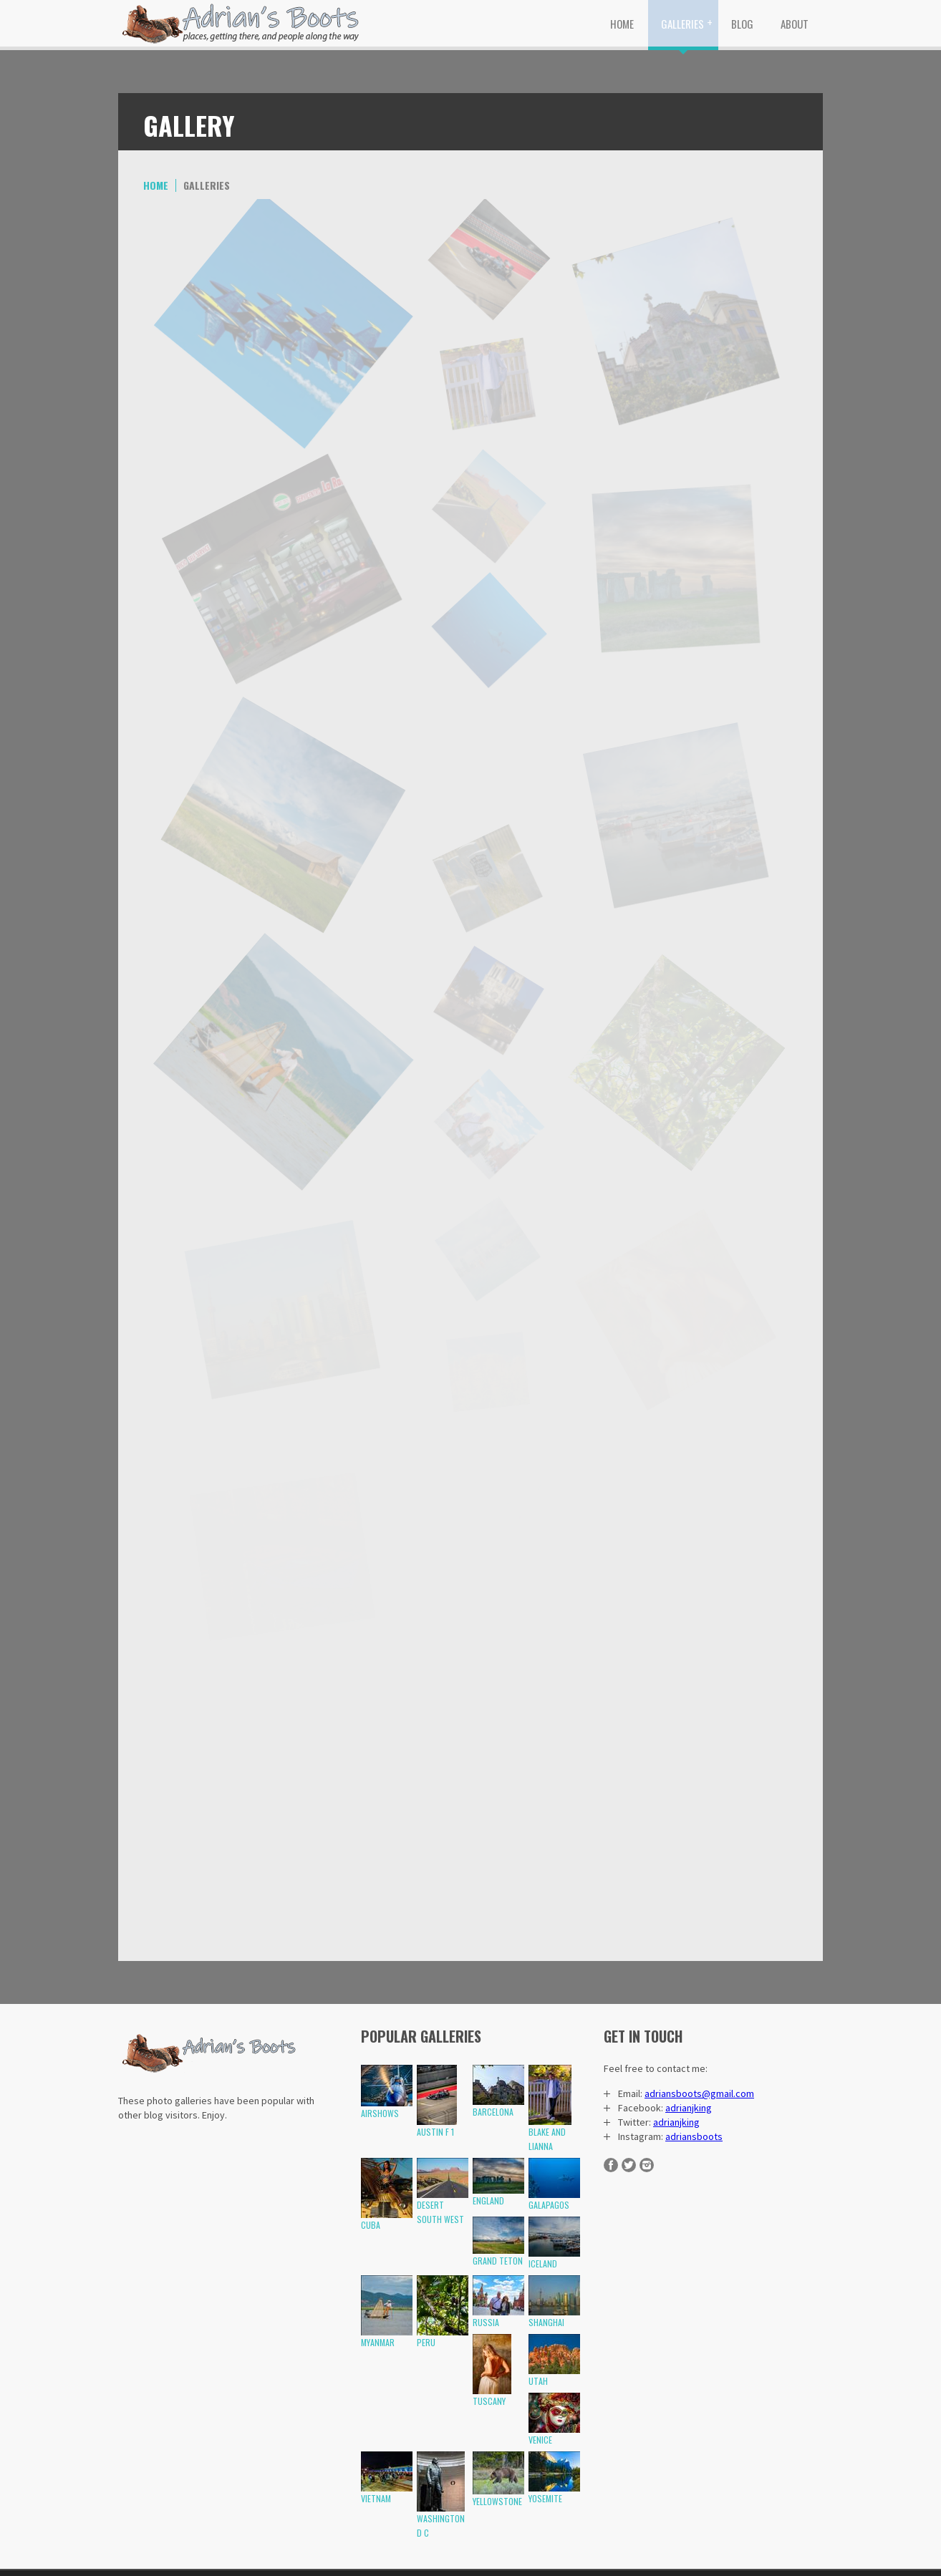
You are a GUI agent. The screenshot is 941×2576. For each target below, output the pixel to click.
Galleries (682, 24)
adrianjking (688, 2107)
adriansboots (694, 2136)
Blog (742, 24)
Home (622, 24)
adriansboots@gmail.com (699, 2093)
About (795, 24)
